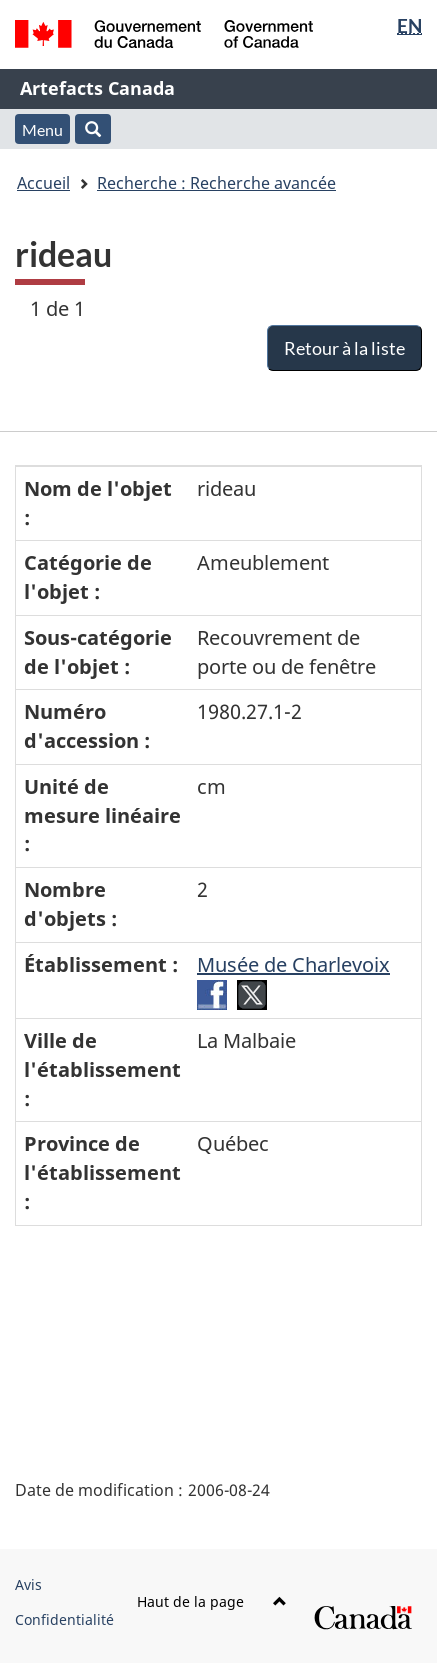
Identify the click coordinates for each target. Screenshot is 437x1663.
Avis (28, 1584)
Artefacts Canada (97, 88)
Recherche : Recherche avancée (216, 183)
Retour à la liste (344, 348)
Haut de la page (212, 1601)
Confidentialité (64, 1619)
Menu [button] (42, 129)
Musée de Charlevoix (293, 964)
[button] (93, 129)
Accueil (43, 183)
